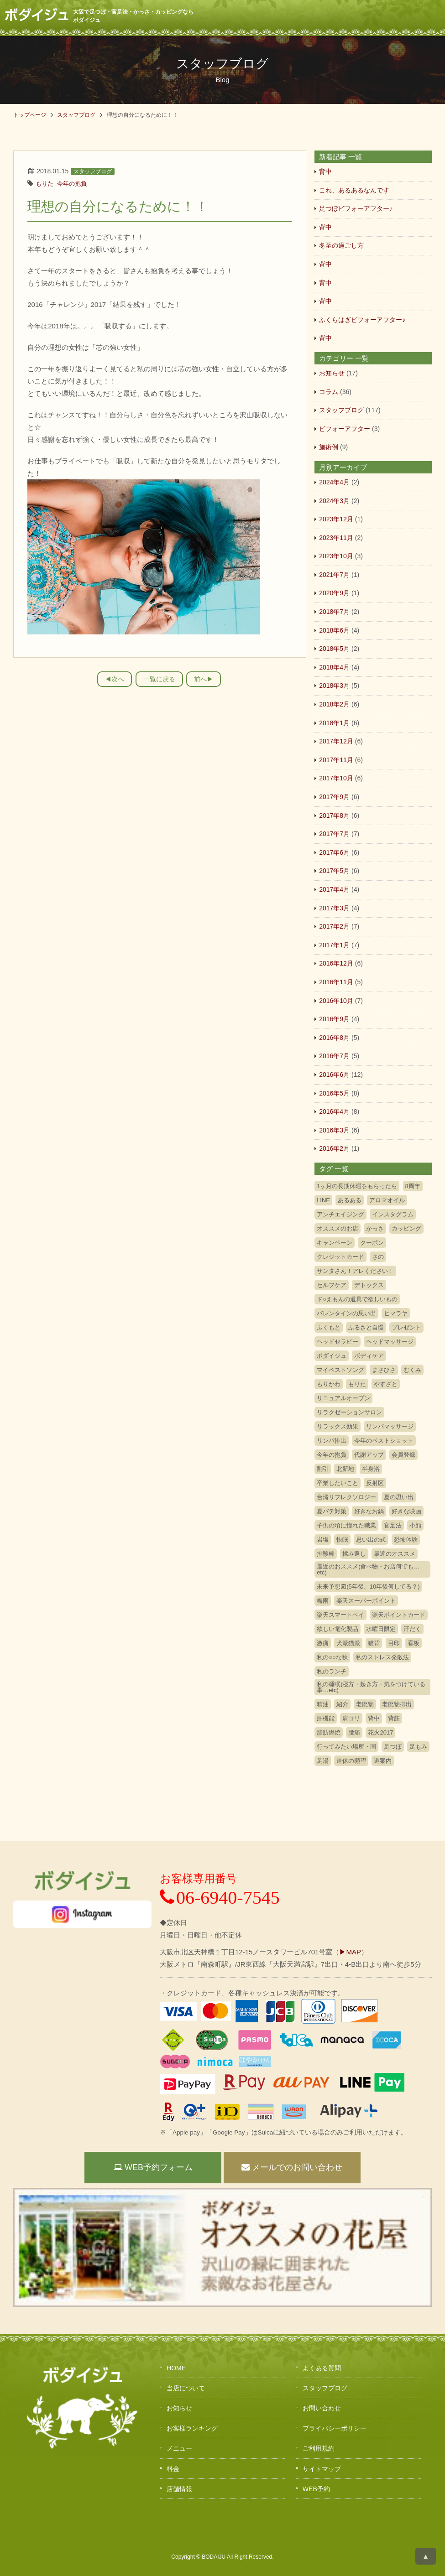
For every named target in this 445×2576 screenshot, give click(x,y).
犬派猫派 (348, 1643)
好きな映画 (406, 1511)
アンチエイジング (340, 1214)
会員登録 (403, 1454)
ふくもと (328, 1327)
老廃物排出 (397, 1704)
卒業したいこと (337, 1483)
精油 (323, 1704)
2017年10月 (336, 778)
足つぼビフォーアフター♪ (356, 208)
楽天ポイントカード (398, 1614)
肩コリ (351, 1718)
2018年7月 (334, 611)
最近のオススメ (394, 1553)
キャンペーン (334, 1242)
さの (378, 1256)
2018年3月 (334, 685)
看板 (413, 1643)
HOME (176, 2368)
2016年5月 (334, 1093)
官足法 (393, 1525)
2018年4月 (334, 667)
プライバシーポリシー (334, 2428)
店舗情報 (179, 2489)
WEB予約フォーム (153, 2167)
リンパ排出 (331, 1440)
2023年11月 (336, 537)
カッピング (406, 1228)
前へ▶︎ (203, 679)
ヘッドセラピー (337, 1341)
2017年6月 (334, 852)
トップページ (29, 115)
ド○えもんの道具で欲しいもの (357, 1299)
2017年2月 (334, 926)
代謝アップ (369, 1454)
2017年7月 (334, 833)
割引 (323, 1468)
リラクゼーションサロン (349, 1412)
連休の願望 (351, 1760)
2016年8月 (334, 1037)
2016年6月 (334, 1074)
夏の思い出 (399, 1497)
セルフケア (331, 1285)
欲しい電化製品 (337, 1629)
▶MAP (350, 1952)
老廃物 (365, 1704)
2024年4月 (334, 482)
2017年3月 (334, 908)
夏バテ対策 (331, 1511)
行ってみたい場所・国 (346, 1746)
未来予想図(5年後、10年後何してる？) (368, 1586)
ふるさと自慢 (366, 1327)
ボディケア (369, 1355)
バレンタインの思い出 (346, 1313)
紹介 (342, 1704)
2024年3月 (334, 500)
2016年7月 (334, 1055)
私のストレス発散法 (382, 1657)
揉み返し (354, 1553)
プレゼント (406, 1327)
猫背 (374, 1643)
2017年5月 (334, 870)
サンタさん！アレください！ (355, 1270)
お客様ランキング (192, 2428)
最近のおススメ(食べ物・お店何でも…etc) (368, 1569)
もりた (44, 183)
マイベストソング (340, 1369)
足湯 (323, 1760)
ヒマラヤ (396, 1313)
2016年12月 (336, 963)
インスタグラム (393, 1214)
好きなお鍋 (369, 1511)
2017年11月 (336, 759)
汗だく (412, 1629)
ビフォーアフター (344, 428)
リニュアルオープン (343, 1398)
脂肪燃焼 (328, 1732)
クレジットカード (340, 1256)
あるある (349, 1200)
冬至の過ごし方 (341, 245)
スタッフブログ (76, 115)
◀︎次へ (114, 679)
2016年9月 (334, 1019)
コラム (328, 391)
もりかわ (328, 1384)
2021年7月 (334, 574)
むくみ (412, 1369)
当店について (186, 2388)
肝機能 (326, 1718)
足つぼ (393, 1746)
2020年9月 (334, 593)
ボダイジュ (331, 1355)
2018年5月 (334, 648)
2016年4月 (334, 1111)
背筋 (394, 1718)
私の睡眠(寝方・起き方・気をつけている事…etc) (371, 1687)
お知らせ (332, 373)
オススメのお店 (337, 1228)
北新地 (345, 1468)
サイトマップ (322, 2468)
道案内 (383, 1760)
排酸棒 (326, 1553)
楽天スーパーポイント (366, 1600)
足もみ (418, 1746)
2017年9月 (334, 796)
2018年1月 (334, 723)
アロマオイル (387, 1200)
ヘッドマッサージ (390, 1341)
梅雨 (323, 1600)
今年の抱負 (72, 183)
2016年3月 (334, 1130)
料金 (173, 2468)
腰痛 (354, 1732)
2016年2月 (334, 1148)
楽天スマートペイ (340, 1614)
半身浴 (371, 1468)
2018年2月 (334, 704)
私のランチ (331, 1671)
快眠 (342, 1539)
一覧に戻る (159, 679)
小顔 (415, 1525)
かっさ (375, 1228)
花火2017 (380, 1732)
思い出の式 (371, 1539)
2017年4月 (334, 889)
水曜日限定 (381, 1629)
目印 (394, 1643)
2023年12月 (336, 519)
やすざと (386, 1384)
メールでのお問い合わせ (291, 2167)
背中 (325, 171)
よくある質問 (322, 2368)
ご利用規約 (319, 2448)
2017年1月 (334, 945)
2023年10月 (336, 556)
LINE (323, 1200)
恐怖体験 (406, 1539)
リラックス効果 (337, 1426)
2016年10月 (336, 1000)
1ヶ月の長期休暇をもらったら (357, 1186)
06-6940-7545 (220, 1897)
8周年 (412, 1186)
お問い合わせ (322, 2408)
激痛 (323, 1643)
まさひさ (384, 1369)
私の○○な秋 (332, 1657)
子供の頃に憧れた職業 (346, 1525)
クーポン (372, 1242)
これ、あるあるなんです (354, 190)
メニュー (179, 2448)
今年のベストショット (384, 1440)
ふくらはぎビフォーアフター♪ (362, 319)
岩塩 (323, 1539)
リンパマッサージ (390, 1426)
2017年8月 (334, 815)
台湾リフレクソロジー (346, 1497)
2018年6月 (334, 630)
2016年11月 (336, 982)
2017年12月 (336, 741)
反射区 (375, 1483)
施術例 (328, 447)
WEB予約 (316, 2489)
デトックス (369, 1285)
